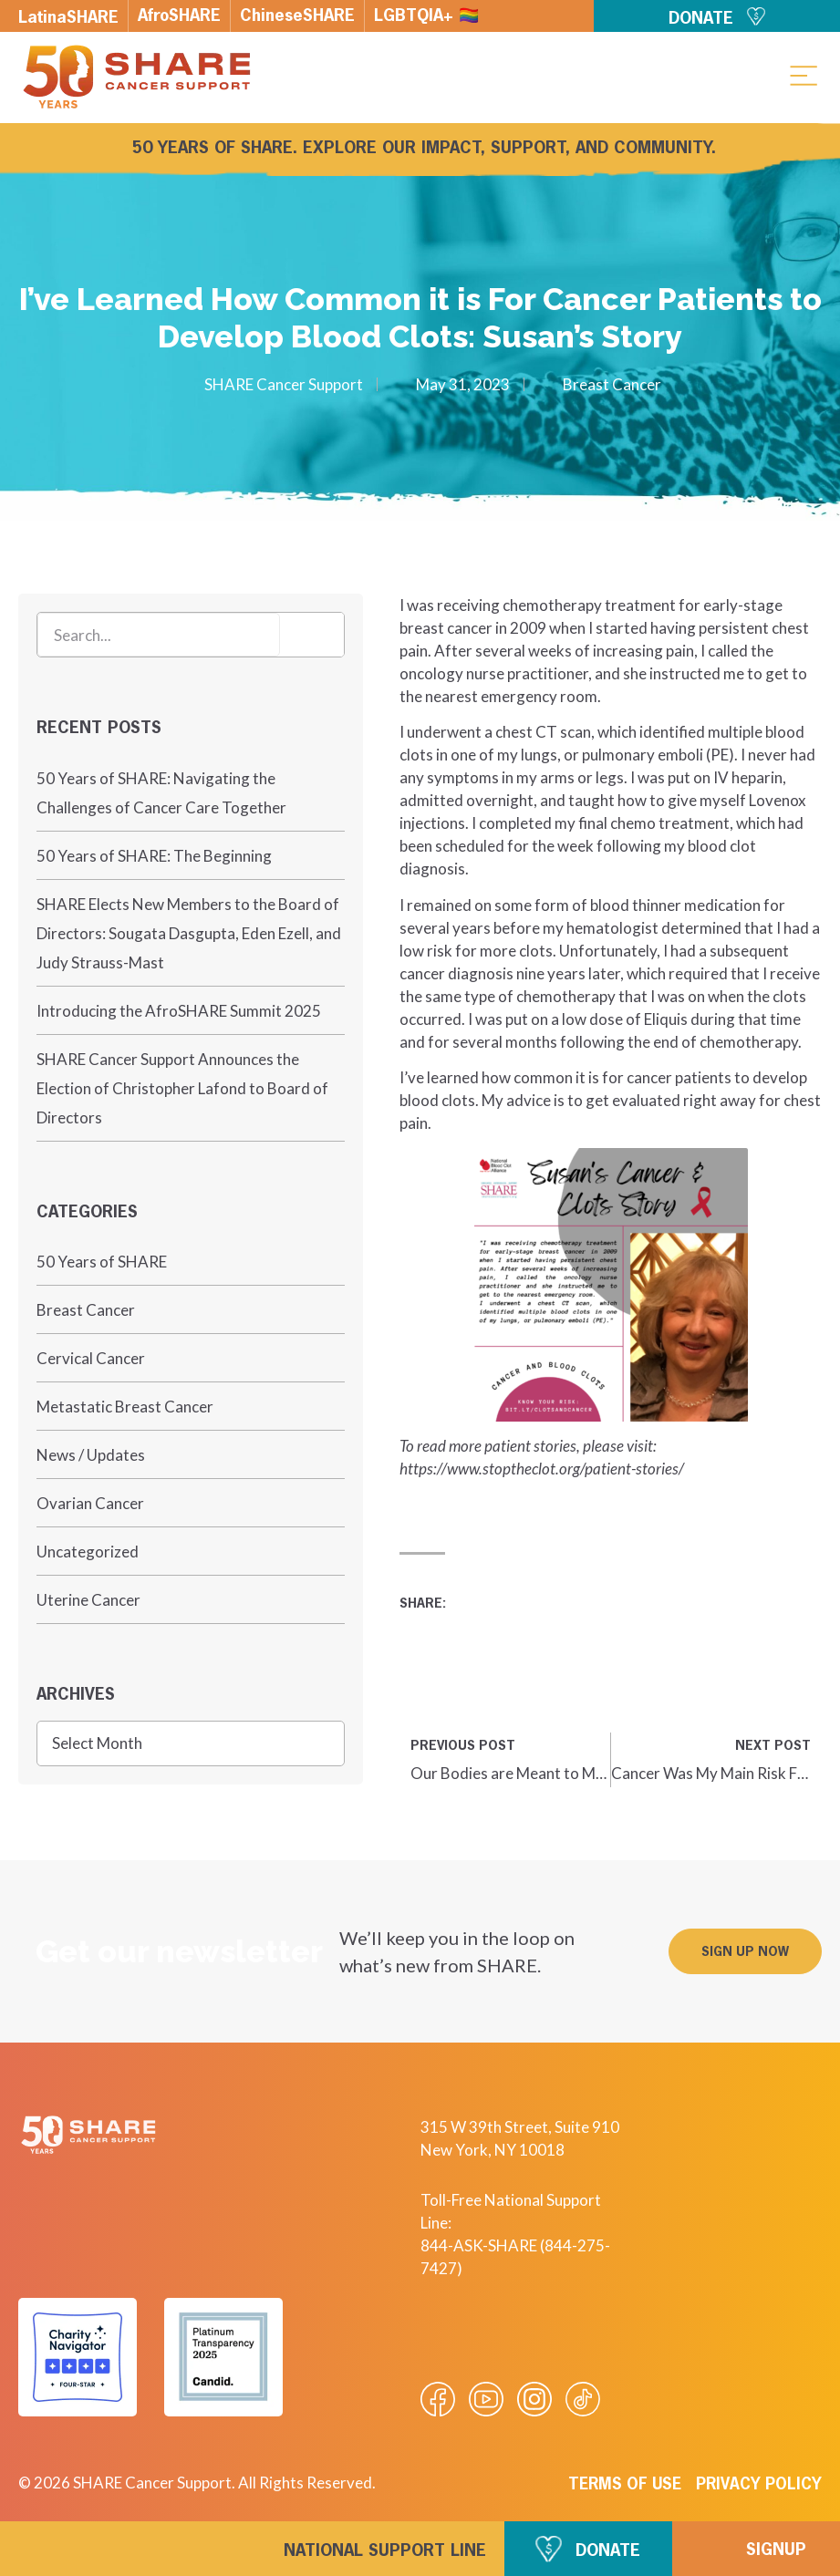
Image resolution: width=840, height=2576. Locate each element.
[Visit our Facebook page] (437, 2399)
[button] (803, 75)
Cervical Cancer (90, 1358)
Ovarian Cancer (90, 1503)
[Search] (312, 635)
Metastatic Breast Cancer (124, 1406)
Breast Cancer (612, 384)
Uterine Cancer (88, 1599)
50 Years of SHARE (101, 1261)
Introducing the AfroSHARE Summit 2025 (178, 1010)
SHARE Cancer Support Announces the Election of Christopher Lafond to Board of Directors (182, 1088)
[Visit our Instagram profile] (534, 2399)
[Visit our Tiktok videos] (582, 2399)
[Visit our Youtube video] (486, 2399)
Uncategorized (87, 1551)
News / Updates (90, 1454)
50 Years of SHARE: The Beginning (154, 855)
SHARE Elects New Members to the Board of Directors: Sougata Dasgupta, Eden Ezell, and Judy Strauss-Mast (188, 933)
